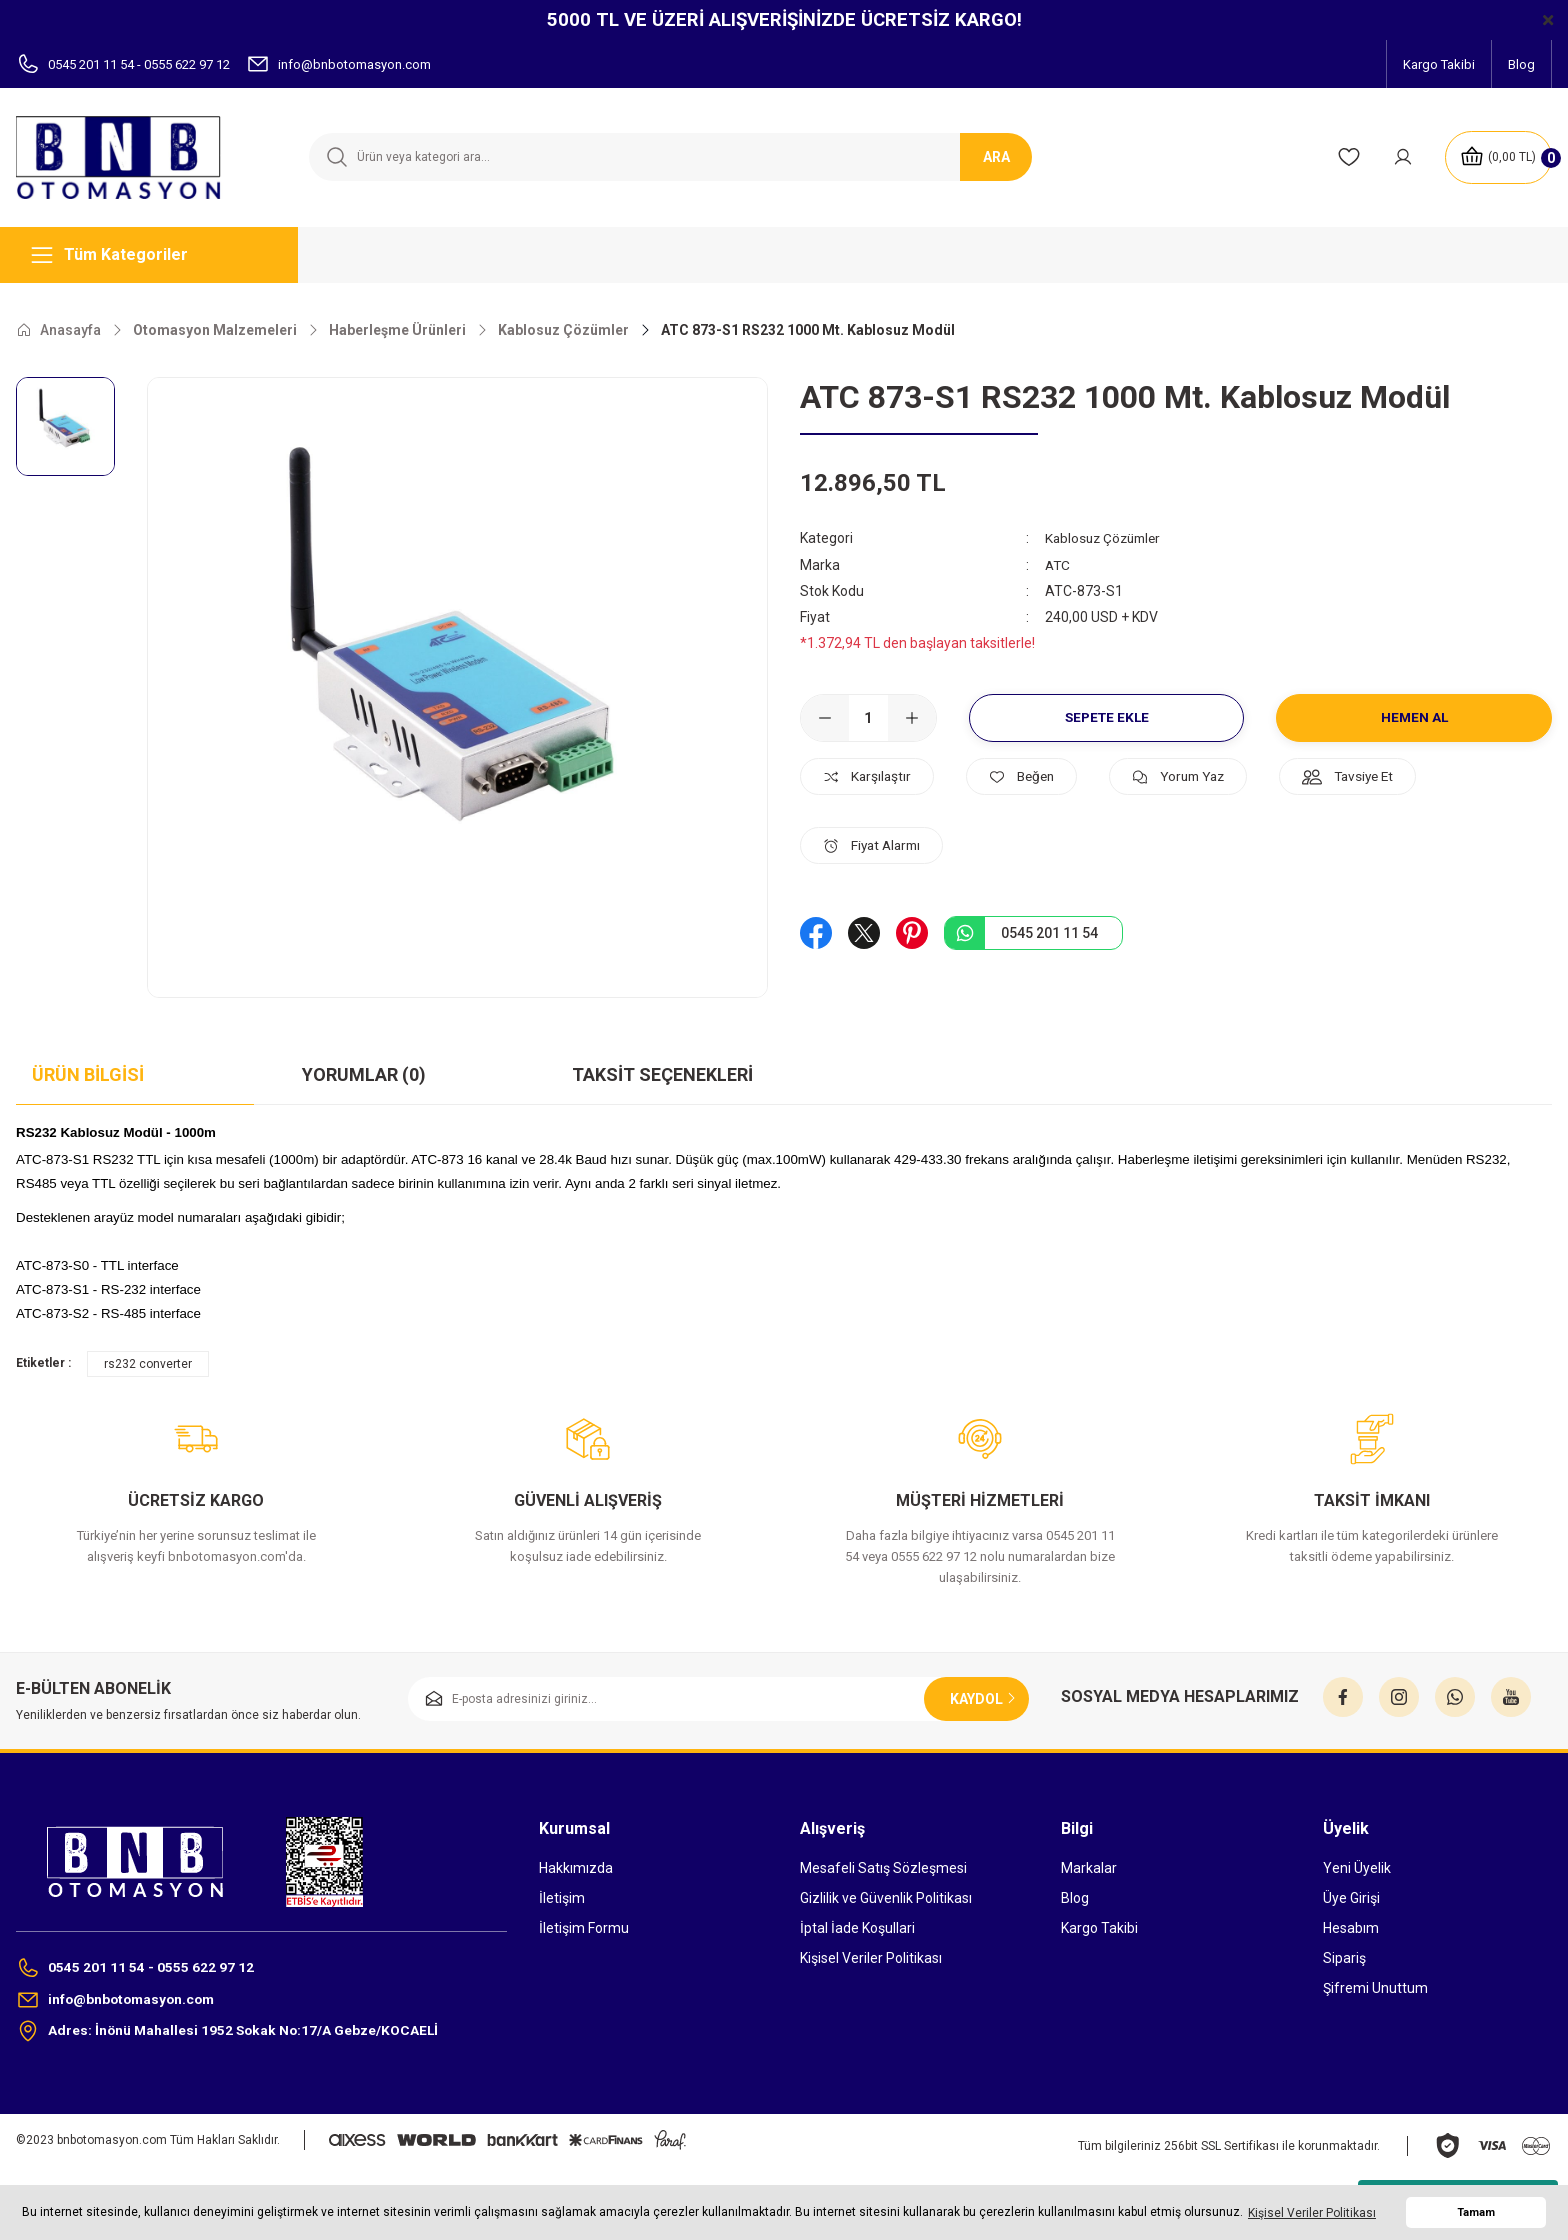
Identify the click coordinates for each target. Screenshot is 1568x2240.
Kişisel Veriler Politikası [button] (1312, 2213)
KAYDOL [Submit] (984, 1698)
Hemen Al (1414, 717)
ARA (996, 157)
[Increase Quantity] (912, 717)
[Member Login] (1400, 157)
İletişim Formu (584, 1928)
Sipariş (1344, 1958)
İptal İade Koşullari (857, 1928)
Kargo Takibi (1099, 1928)
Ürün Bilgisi (88, 1074)
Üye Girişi (1351, 1898)
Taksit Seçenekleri (662, 1074)
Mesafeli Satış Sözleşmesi (883, 1868)
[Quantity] (868, 717)
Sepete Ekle (1106, 717)
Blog (1075, 1898)
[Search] (669, 157)
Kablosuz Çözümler (1106, 538)
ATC (1058, 564)
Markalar (1089, 1868)
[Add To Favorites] (1031, 775)
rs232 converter (148, 1364)
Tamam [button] (1476, 2212)
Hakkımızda (576, 1868)
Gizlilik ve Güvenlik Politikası (886, 1898)
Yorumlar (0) (364, 1074)
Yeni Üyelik (1357, 1868)
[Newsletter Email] (718, 1699)
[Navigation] (157, 255)
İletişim (562, 1898)
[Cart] (1497, 157)
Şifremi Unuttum (1375, 1988)
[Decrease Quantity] (825, 717)
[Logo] (130, 157)
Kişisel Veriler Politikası (871, 1958)
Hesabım (1351, 1928)
